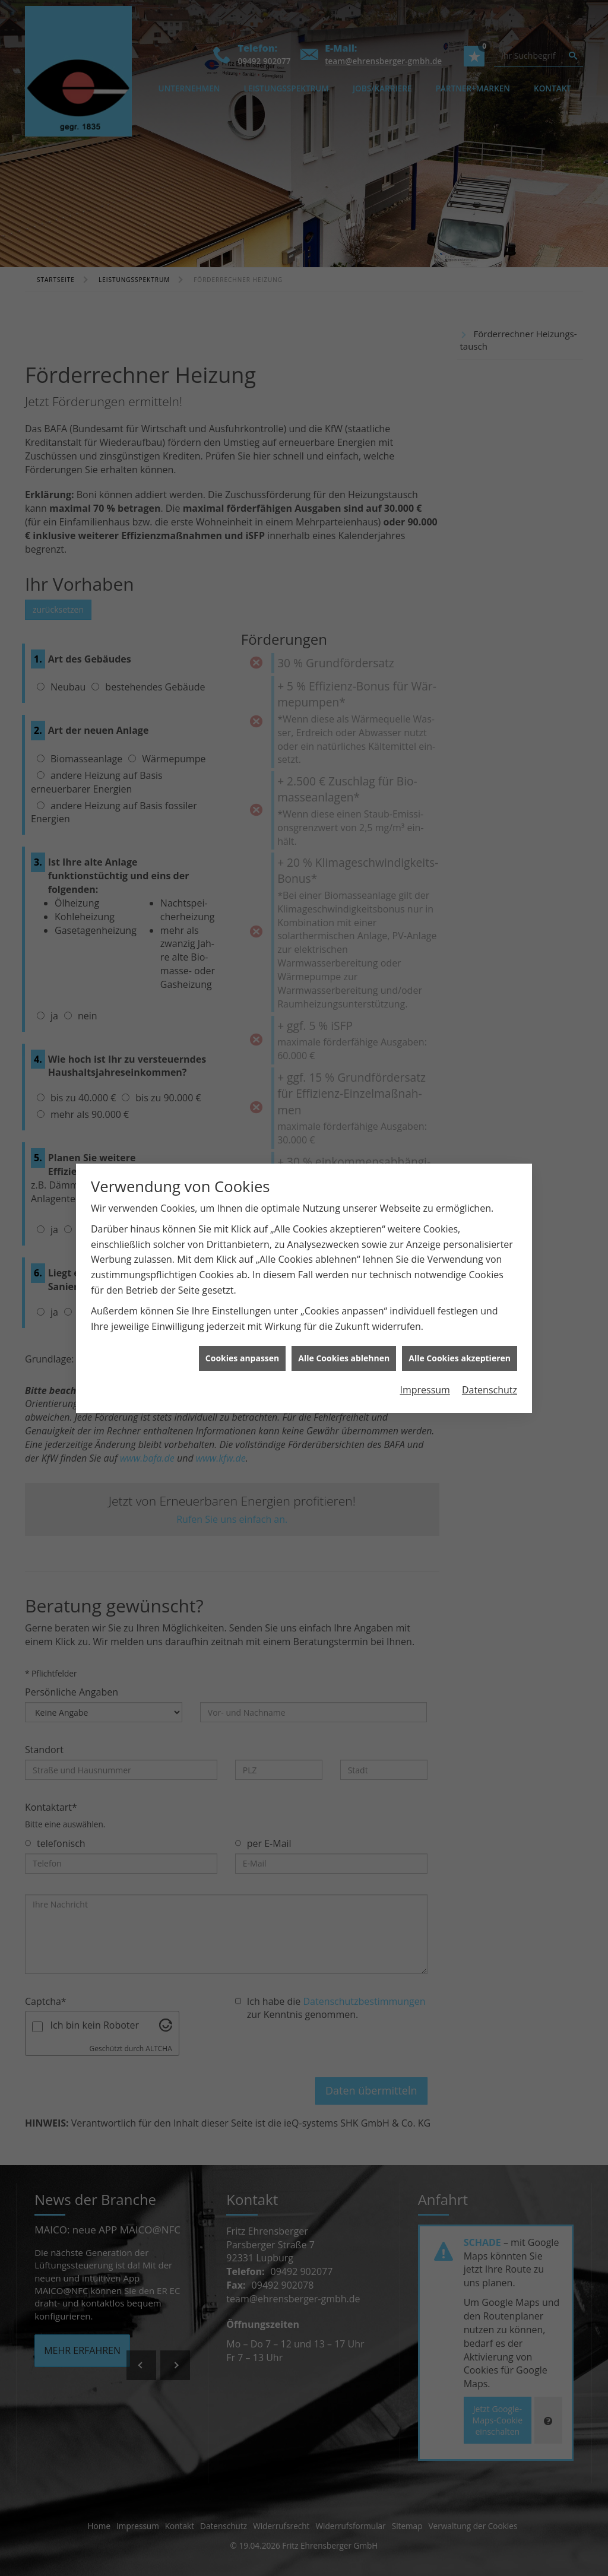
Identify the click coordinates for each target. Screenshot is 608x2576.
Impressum (424, 1329)
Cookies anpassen (242, 1298)
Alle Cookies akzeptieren (459, 1298)
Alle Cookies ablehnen (344, 1298)
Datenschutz (489, 1329)
